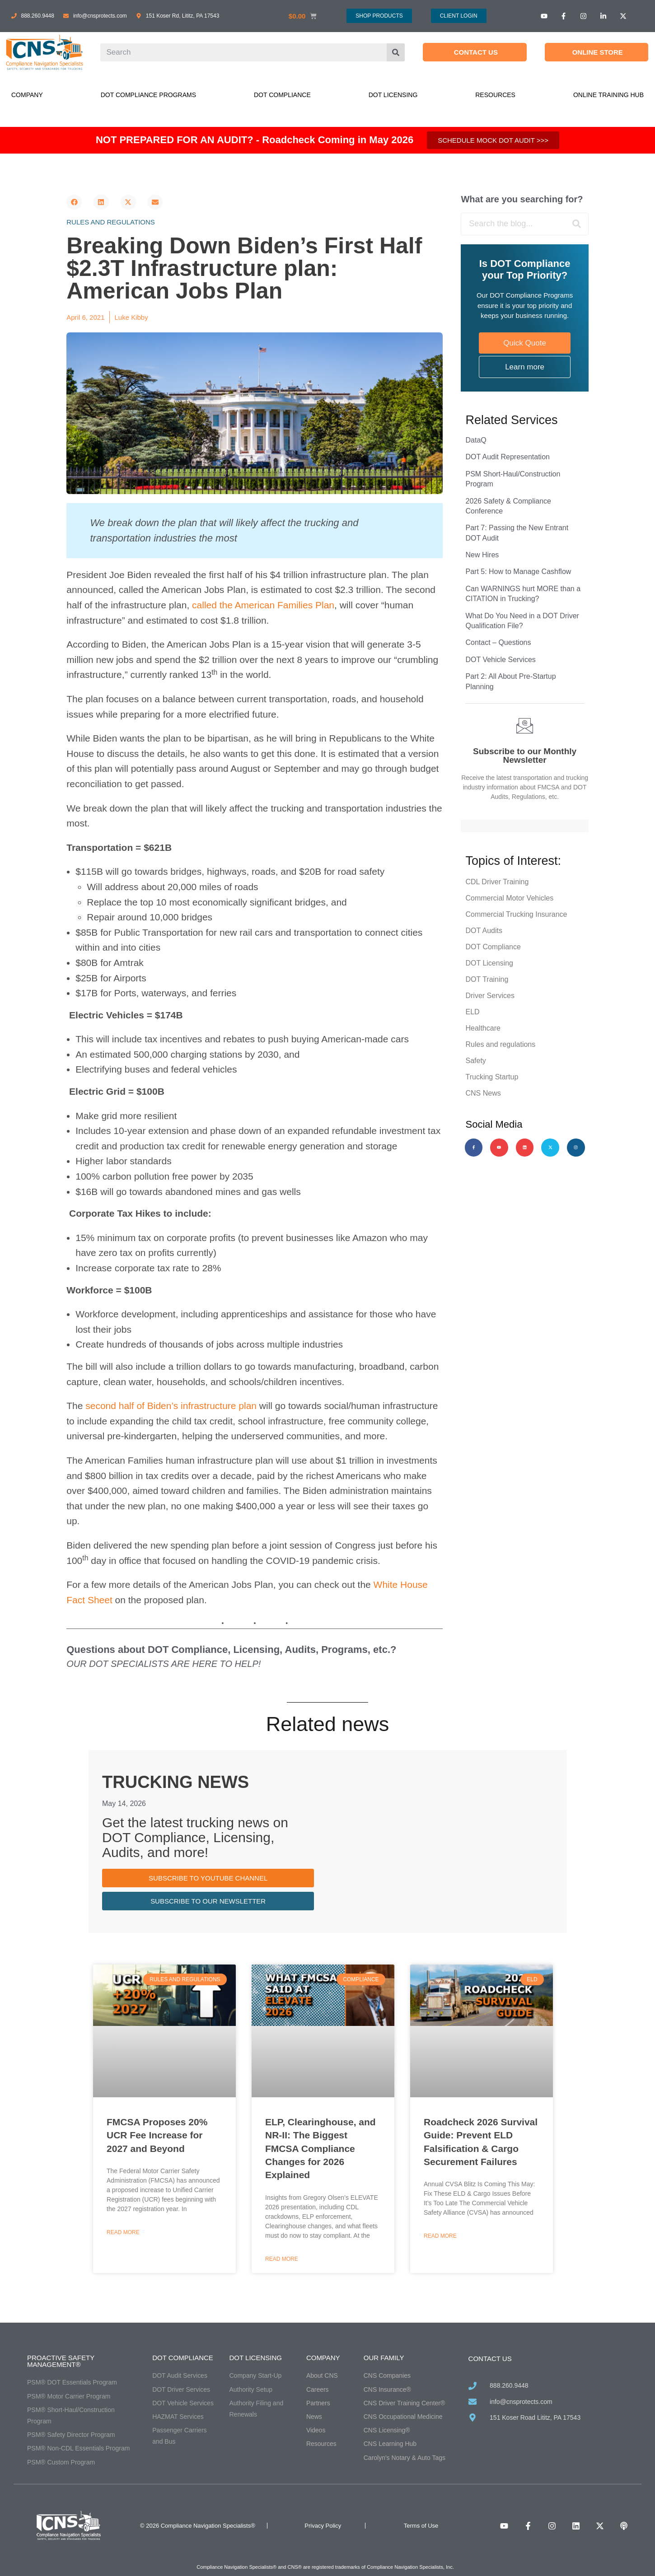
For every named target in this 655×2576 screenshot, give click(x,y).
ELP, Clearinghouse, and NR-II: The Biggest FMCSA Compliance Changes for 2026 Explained (320, 2148)
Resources (495, 94)
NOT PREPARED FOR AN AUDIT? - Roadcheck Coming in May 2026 (254, 139)
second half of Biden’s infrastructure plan (171, 1405)
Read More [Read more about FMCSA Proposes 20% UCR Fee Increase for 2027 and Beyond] (123, 2232)
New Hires (482, 555)
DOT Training (486, 979)
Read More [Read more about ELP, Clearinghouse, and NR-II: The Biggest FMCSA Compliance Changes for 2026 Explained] (281, 2259)
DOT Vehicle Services (500, 659)
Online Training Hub (608, 94)
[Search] (396, 52)
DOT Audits (483, 930)
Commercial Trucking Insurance (516, 914)
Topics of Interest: (513, 861)
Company (27, 94)
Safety (475, 1060)
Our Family (384, 2357)
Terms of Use (421, 2525)
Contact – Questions (498, 642)
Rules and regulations (110, 222)
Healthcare (482, 1028)
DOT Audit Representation (507, 457)
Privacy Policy (322, 2525)
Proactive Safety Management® (60, 2361)
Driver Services (489, 995)
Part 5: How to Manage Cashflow (518, 571)
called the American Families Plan (263, 605)
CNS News (483, 1093)
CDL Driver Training (497, 882)
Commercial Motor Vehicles (509, 898)
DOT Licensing (393, 94)
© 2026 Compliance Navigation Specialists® (197, 2525)
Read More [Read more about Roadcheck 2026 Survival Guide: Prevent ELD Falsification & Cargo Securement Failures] (440, 2236)
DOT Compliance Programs (148, 94)
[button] (74, 202)
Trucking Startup (491, 1077)
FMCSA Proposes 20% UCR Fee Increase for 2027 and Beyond (157, 2135)
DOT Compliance (282, 94)
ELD (472, 1012)
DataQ (475, 440)
